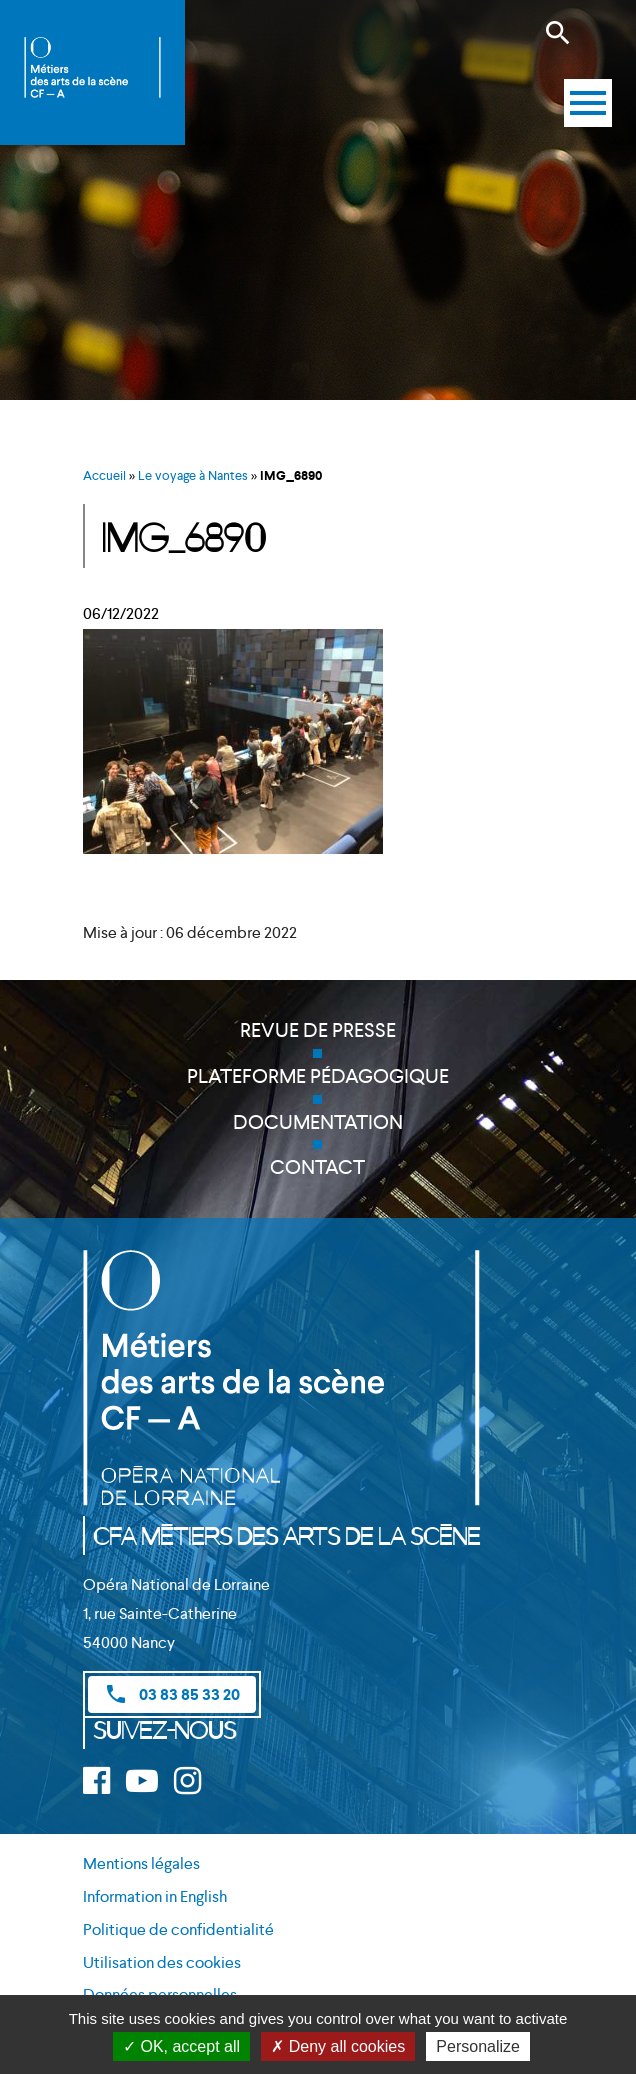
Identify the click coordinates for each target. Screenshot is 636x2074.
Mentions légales (141, 1863)
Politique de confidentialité (178, 1929)
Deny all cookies (338, 2046)
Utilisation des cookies (162, 1962)
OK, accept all (181, 2046)
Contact (317, 1167)
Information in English (155, 1896)
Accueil (104, 475)
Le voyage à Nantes (193, 475)
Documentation (318, 1122)
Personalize (478, 2046)
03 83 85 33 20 (172, 1694)
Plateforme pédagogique (318, 1076)
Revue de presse (318, 1030)
